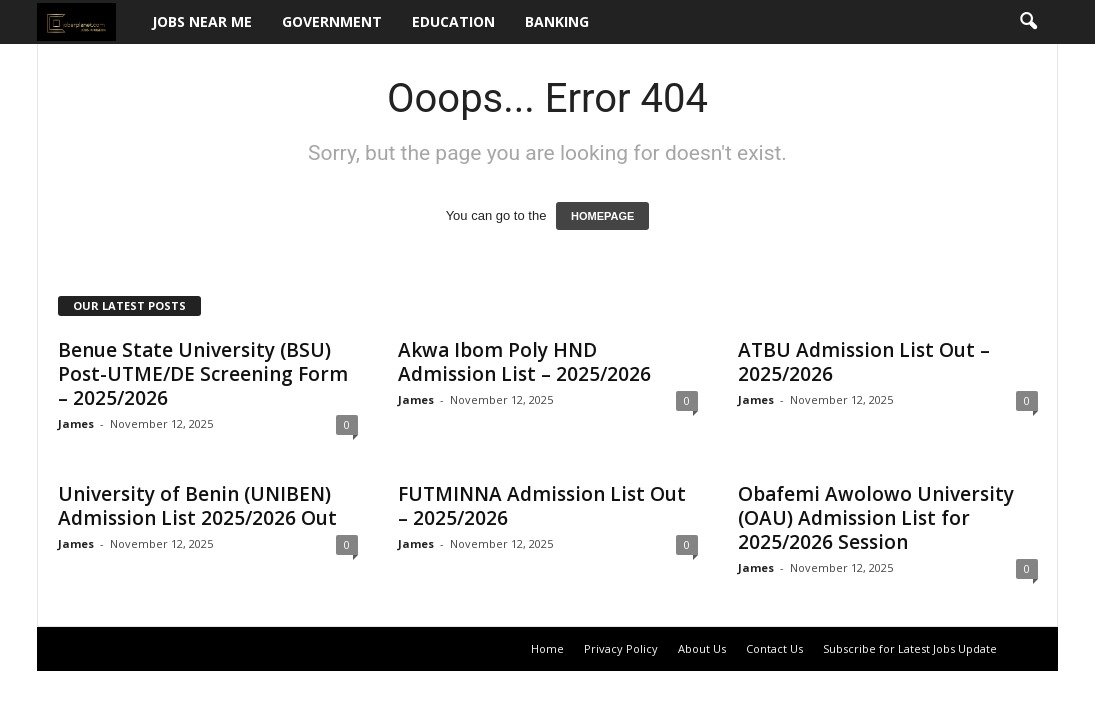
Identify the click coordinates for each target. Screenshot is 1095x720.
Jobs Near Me (202, 21)
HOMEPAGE (602, 216)
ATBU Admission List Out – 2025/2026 (864, 362)
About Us (702, 648)
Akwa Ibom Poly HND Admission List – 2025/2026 (524, 362)
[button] (1028, 22)
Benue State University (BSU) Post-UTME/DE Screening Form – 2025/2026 (203, 374)
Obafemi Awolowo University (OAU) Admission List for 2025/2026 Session (876, 518)
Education (453, 21)
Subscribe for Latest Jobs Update (910, 648)
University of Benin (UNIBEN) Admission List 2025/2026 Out (197, 506)
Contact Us (774, 648)
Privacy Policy (621, 648)
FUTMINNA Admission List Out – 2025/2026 (542, 506)
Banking (557, 21)
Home (547, 648)
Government (332, 21)
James (76, 423)
